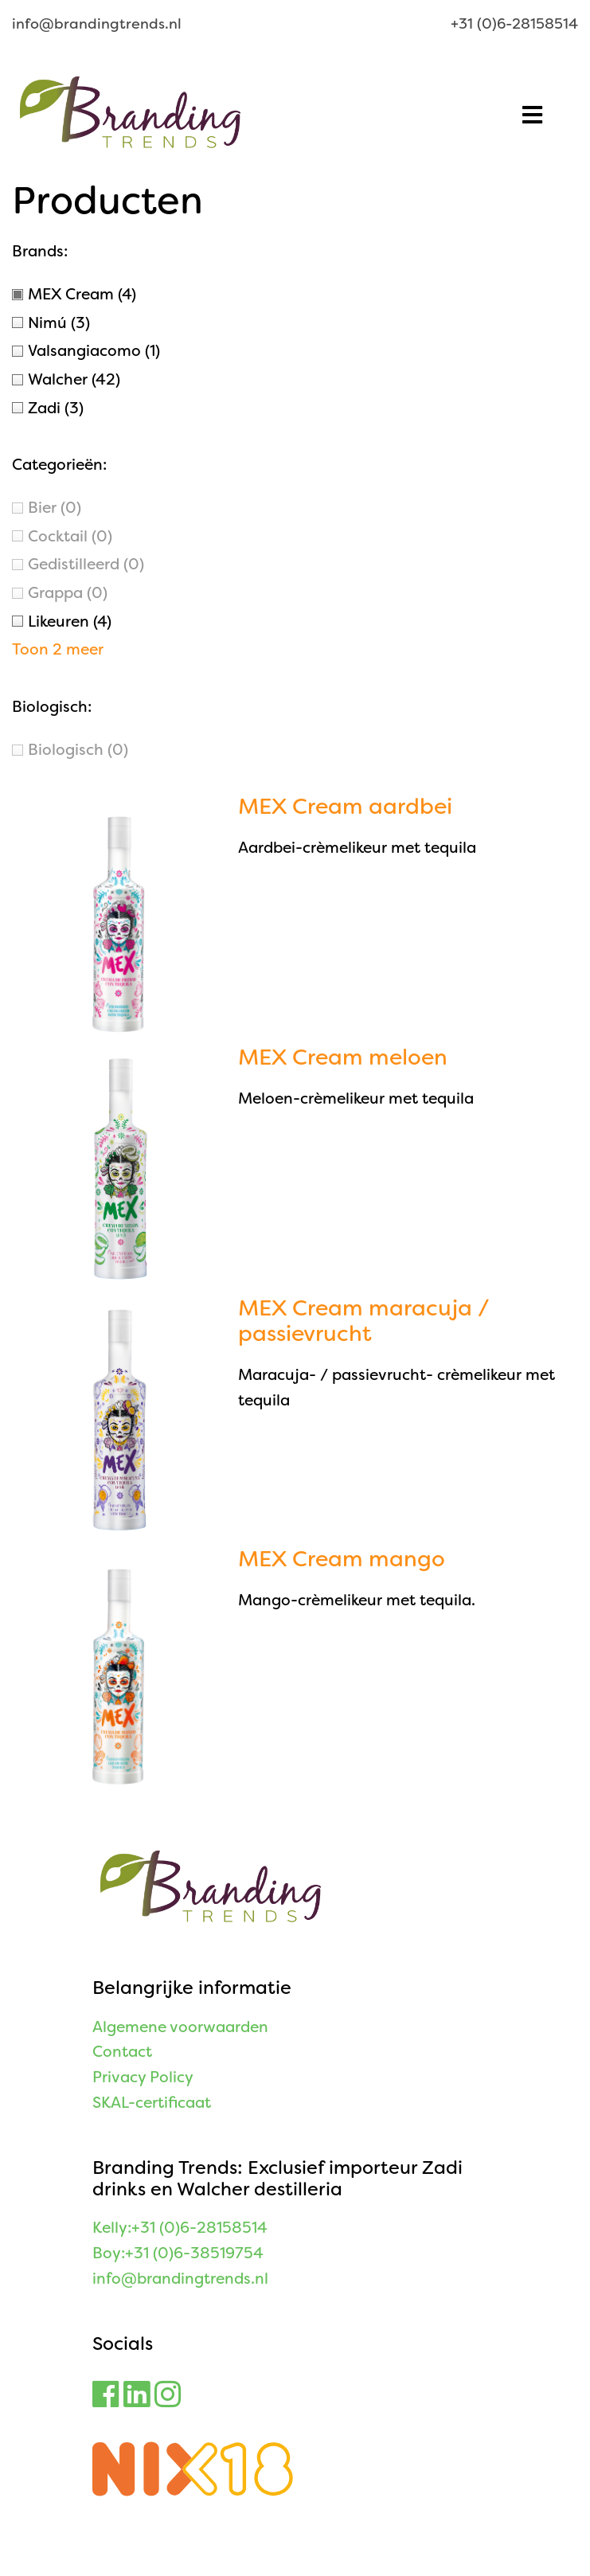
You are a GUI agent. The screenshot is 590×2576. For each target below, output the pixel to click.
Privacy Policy (142, 2077)
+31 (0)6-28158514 (514, 23)
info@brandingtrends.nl (97, 23)
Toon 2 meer (58, 649)
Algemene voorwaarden (180, 2027)
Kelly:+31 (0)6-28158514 (180, 2228)
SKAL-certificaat (151, 2103)
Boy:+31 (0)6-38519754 (178, 2253)
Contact (122, 2052)
